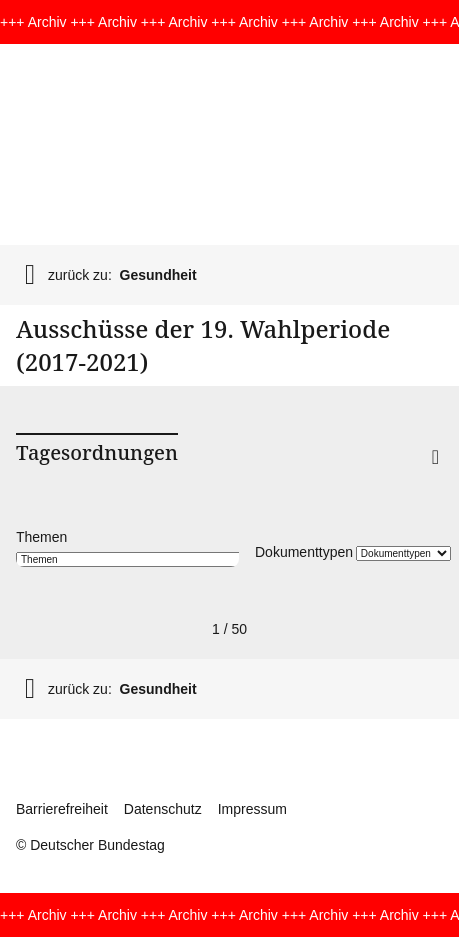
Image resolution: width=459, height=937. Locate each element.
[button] (403, 483)
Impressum (252, 809)
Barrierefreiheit (62, 809)
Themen (41, 537)
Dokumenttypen (304, 552)
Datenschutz (163, 809)
